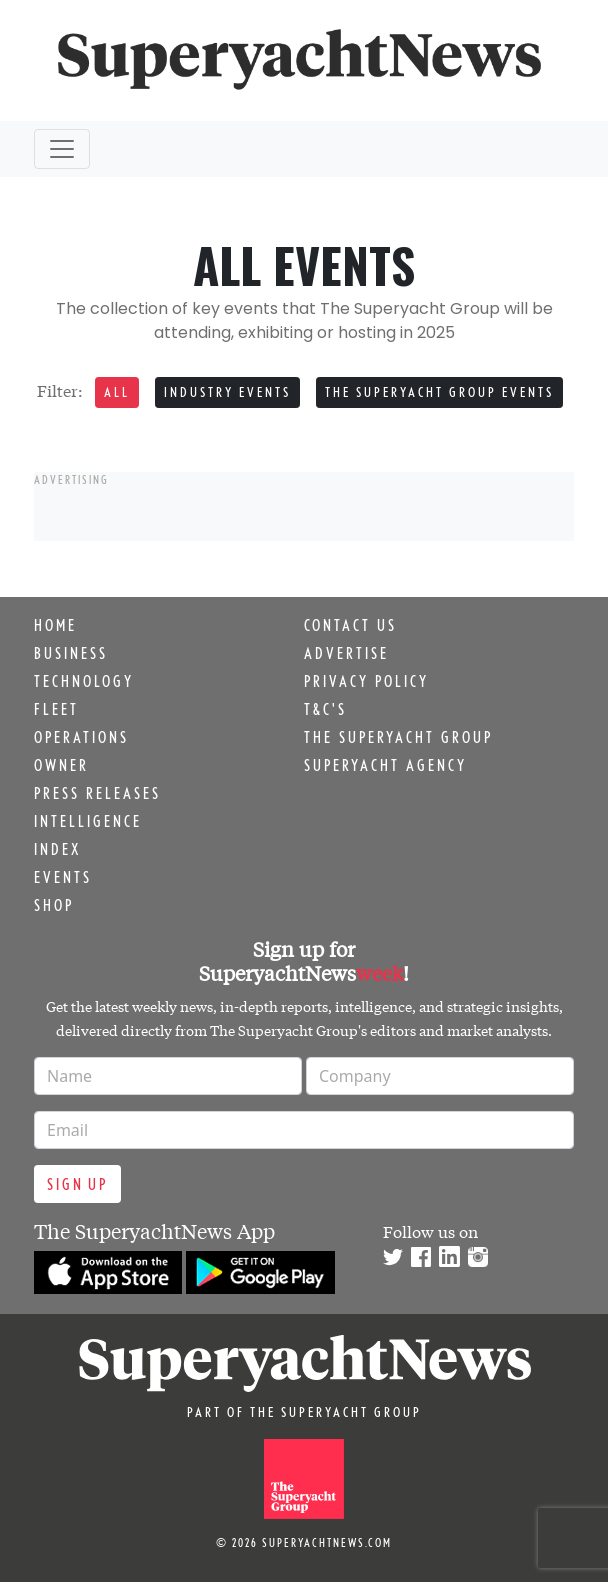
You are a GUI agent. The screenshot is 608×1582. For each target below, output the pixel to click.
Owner (61, 765)
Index (57, 849)
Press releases (97, 793)
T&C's (325, 709)
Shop (54, 905)
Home (55, 625)
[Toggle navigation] (62, 149)
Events (63, 877)
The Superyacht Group (398, 737)
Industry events (227, 392)
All (117, 392)
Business (71, 653)
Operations (81, 737)
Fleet (56, 709)
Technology (84, 681)
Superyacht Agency (385, 765)
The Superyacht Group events (439, 392)
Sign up (77, 1184)
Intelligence (88, 821)
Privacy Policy (366, 681)
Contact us (350, 625)
